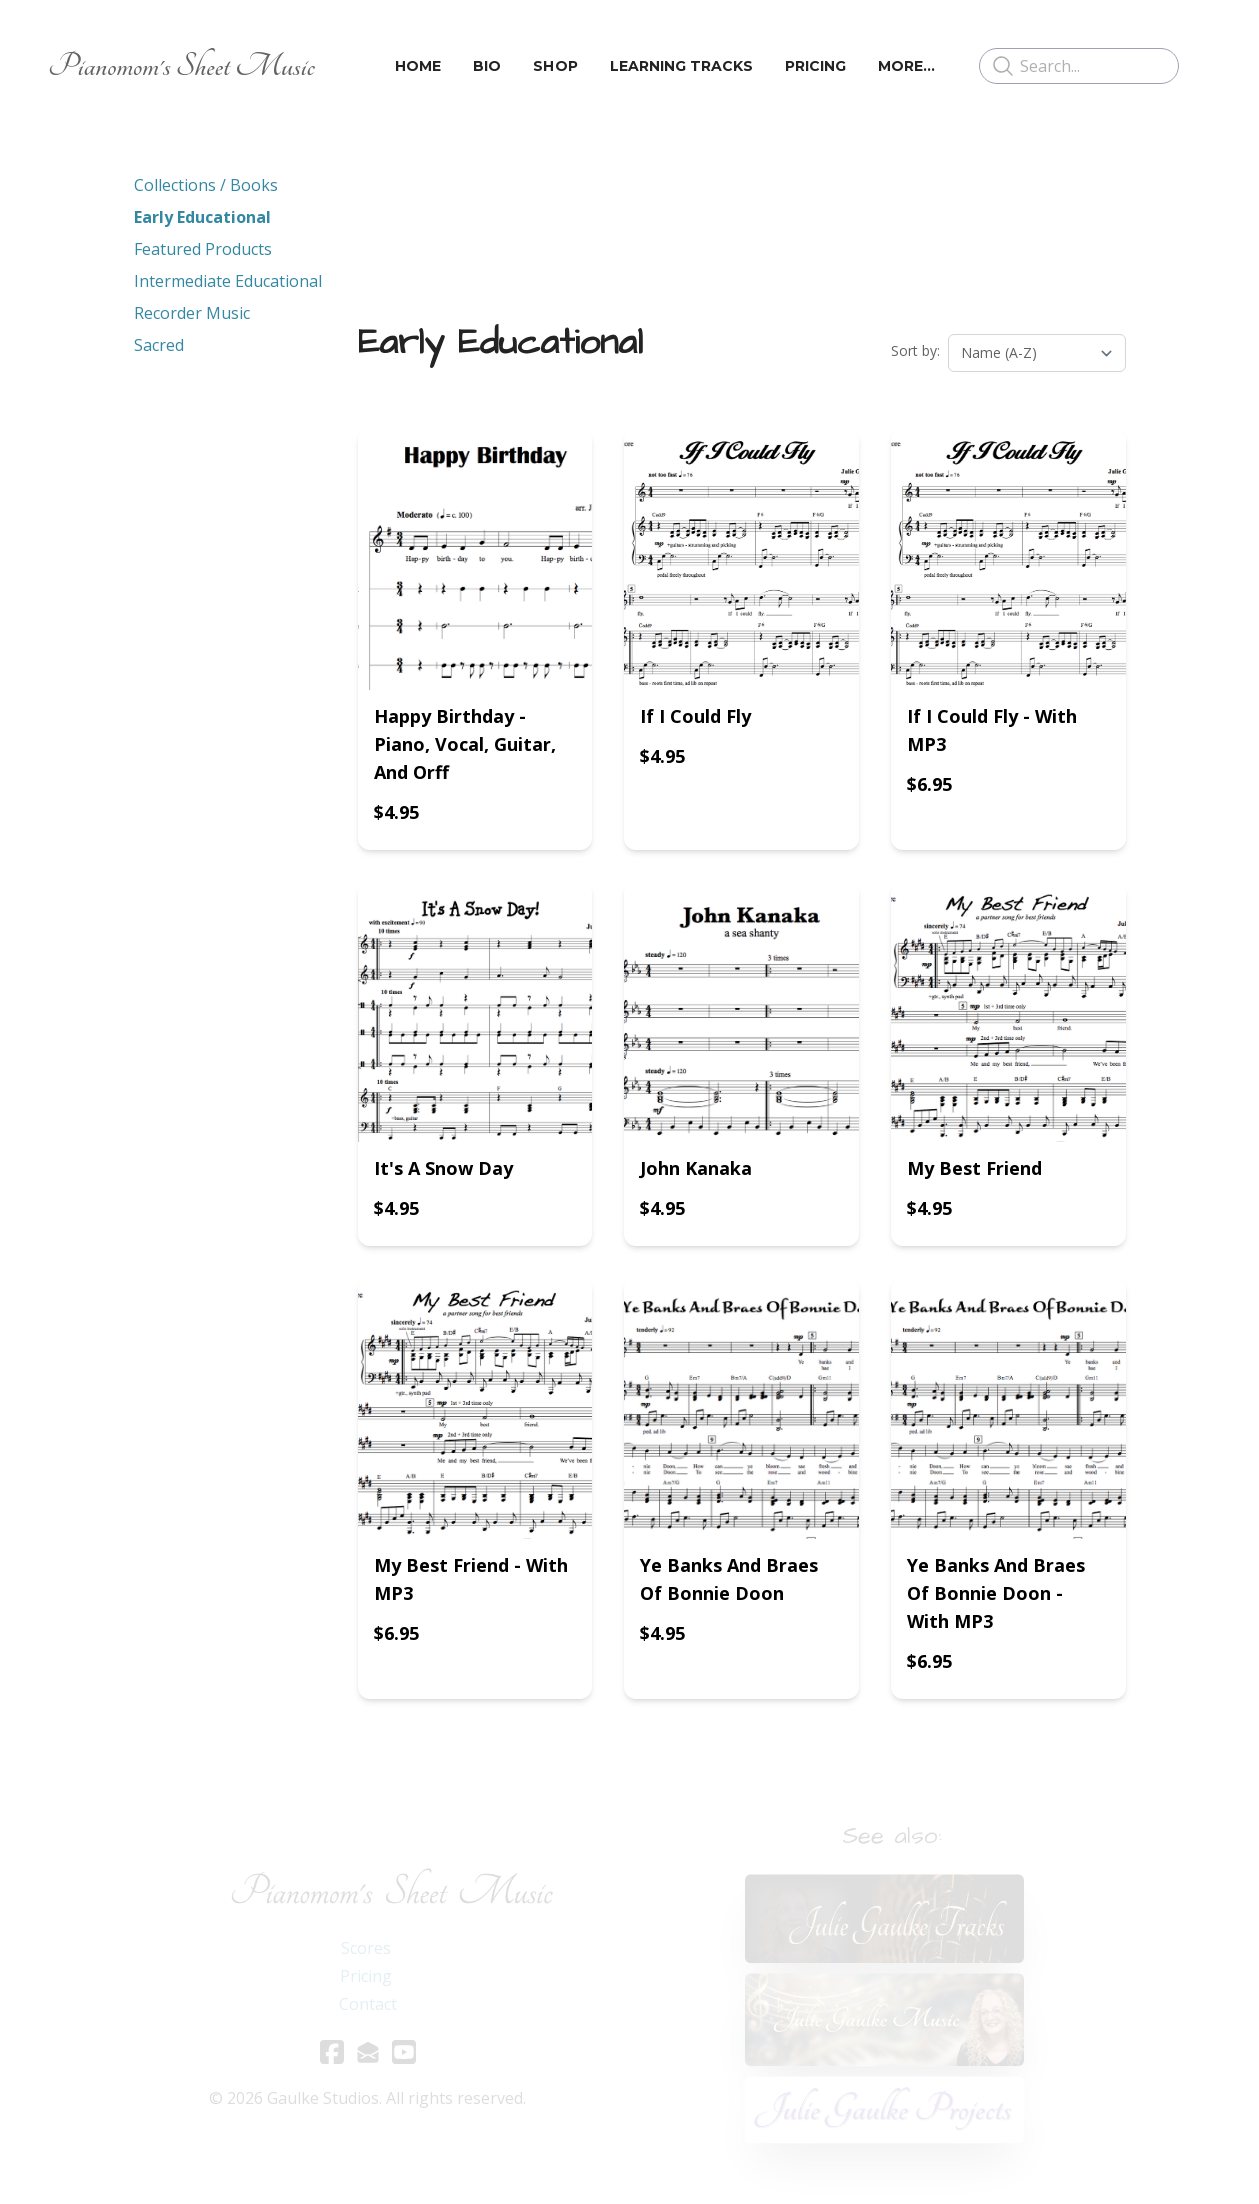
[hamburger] (339, 66)
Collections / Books (206, 185)
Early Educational (202, 217)
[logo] (181, 66)
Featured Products (203, 249)
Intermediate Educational (228, 281)
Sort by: (915, 350)
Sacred (159, 345)
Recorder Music (192, 313)
